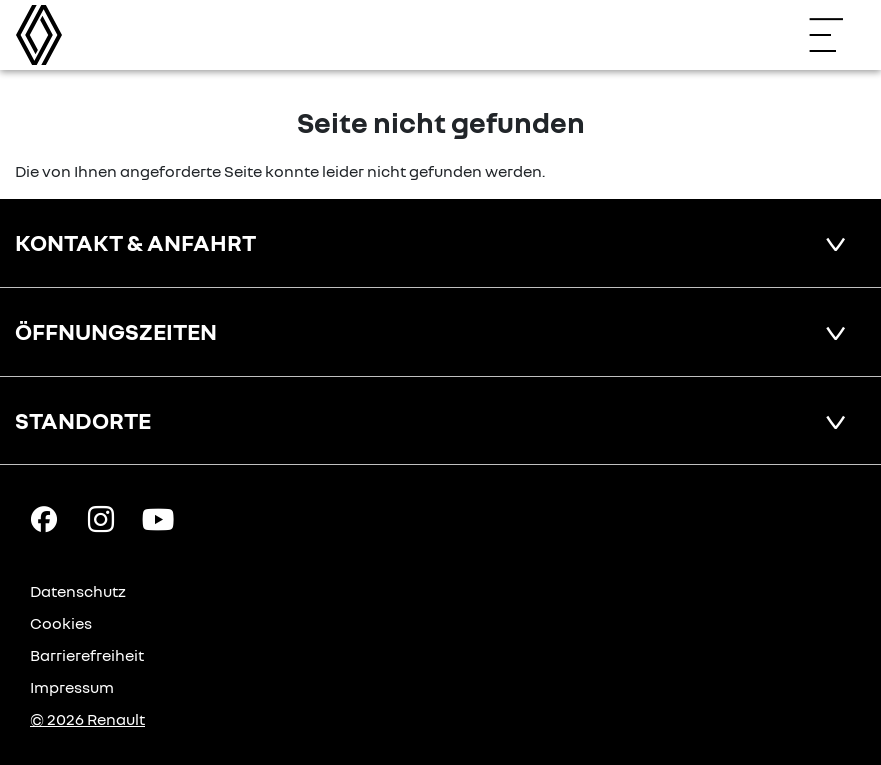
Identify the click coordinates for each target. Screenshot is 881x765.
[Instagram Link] (101, 518)
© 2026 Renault (87, 719)
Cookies (61, 623)
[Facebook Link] (44, 518)
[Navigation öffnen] (836, 35)
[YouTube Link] (158, 518)
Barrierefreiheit (87, 655)
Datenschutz (78, 591)
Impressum (72, 687)
